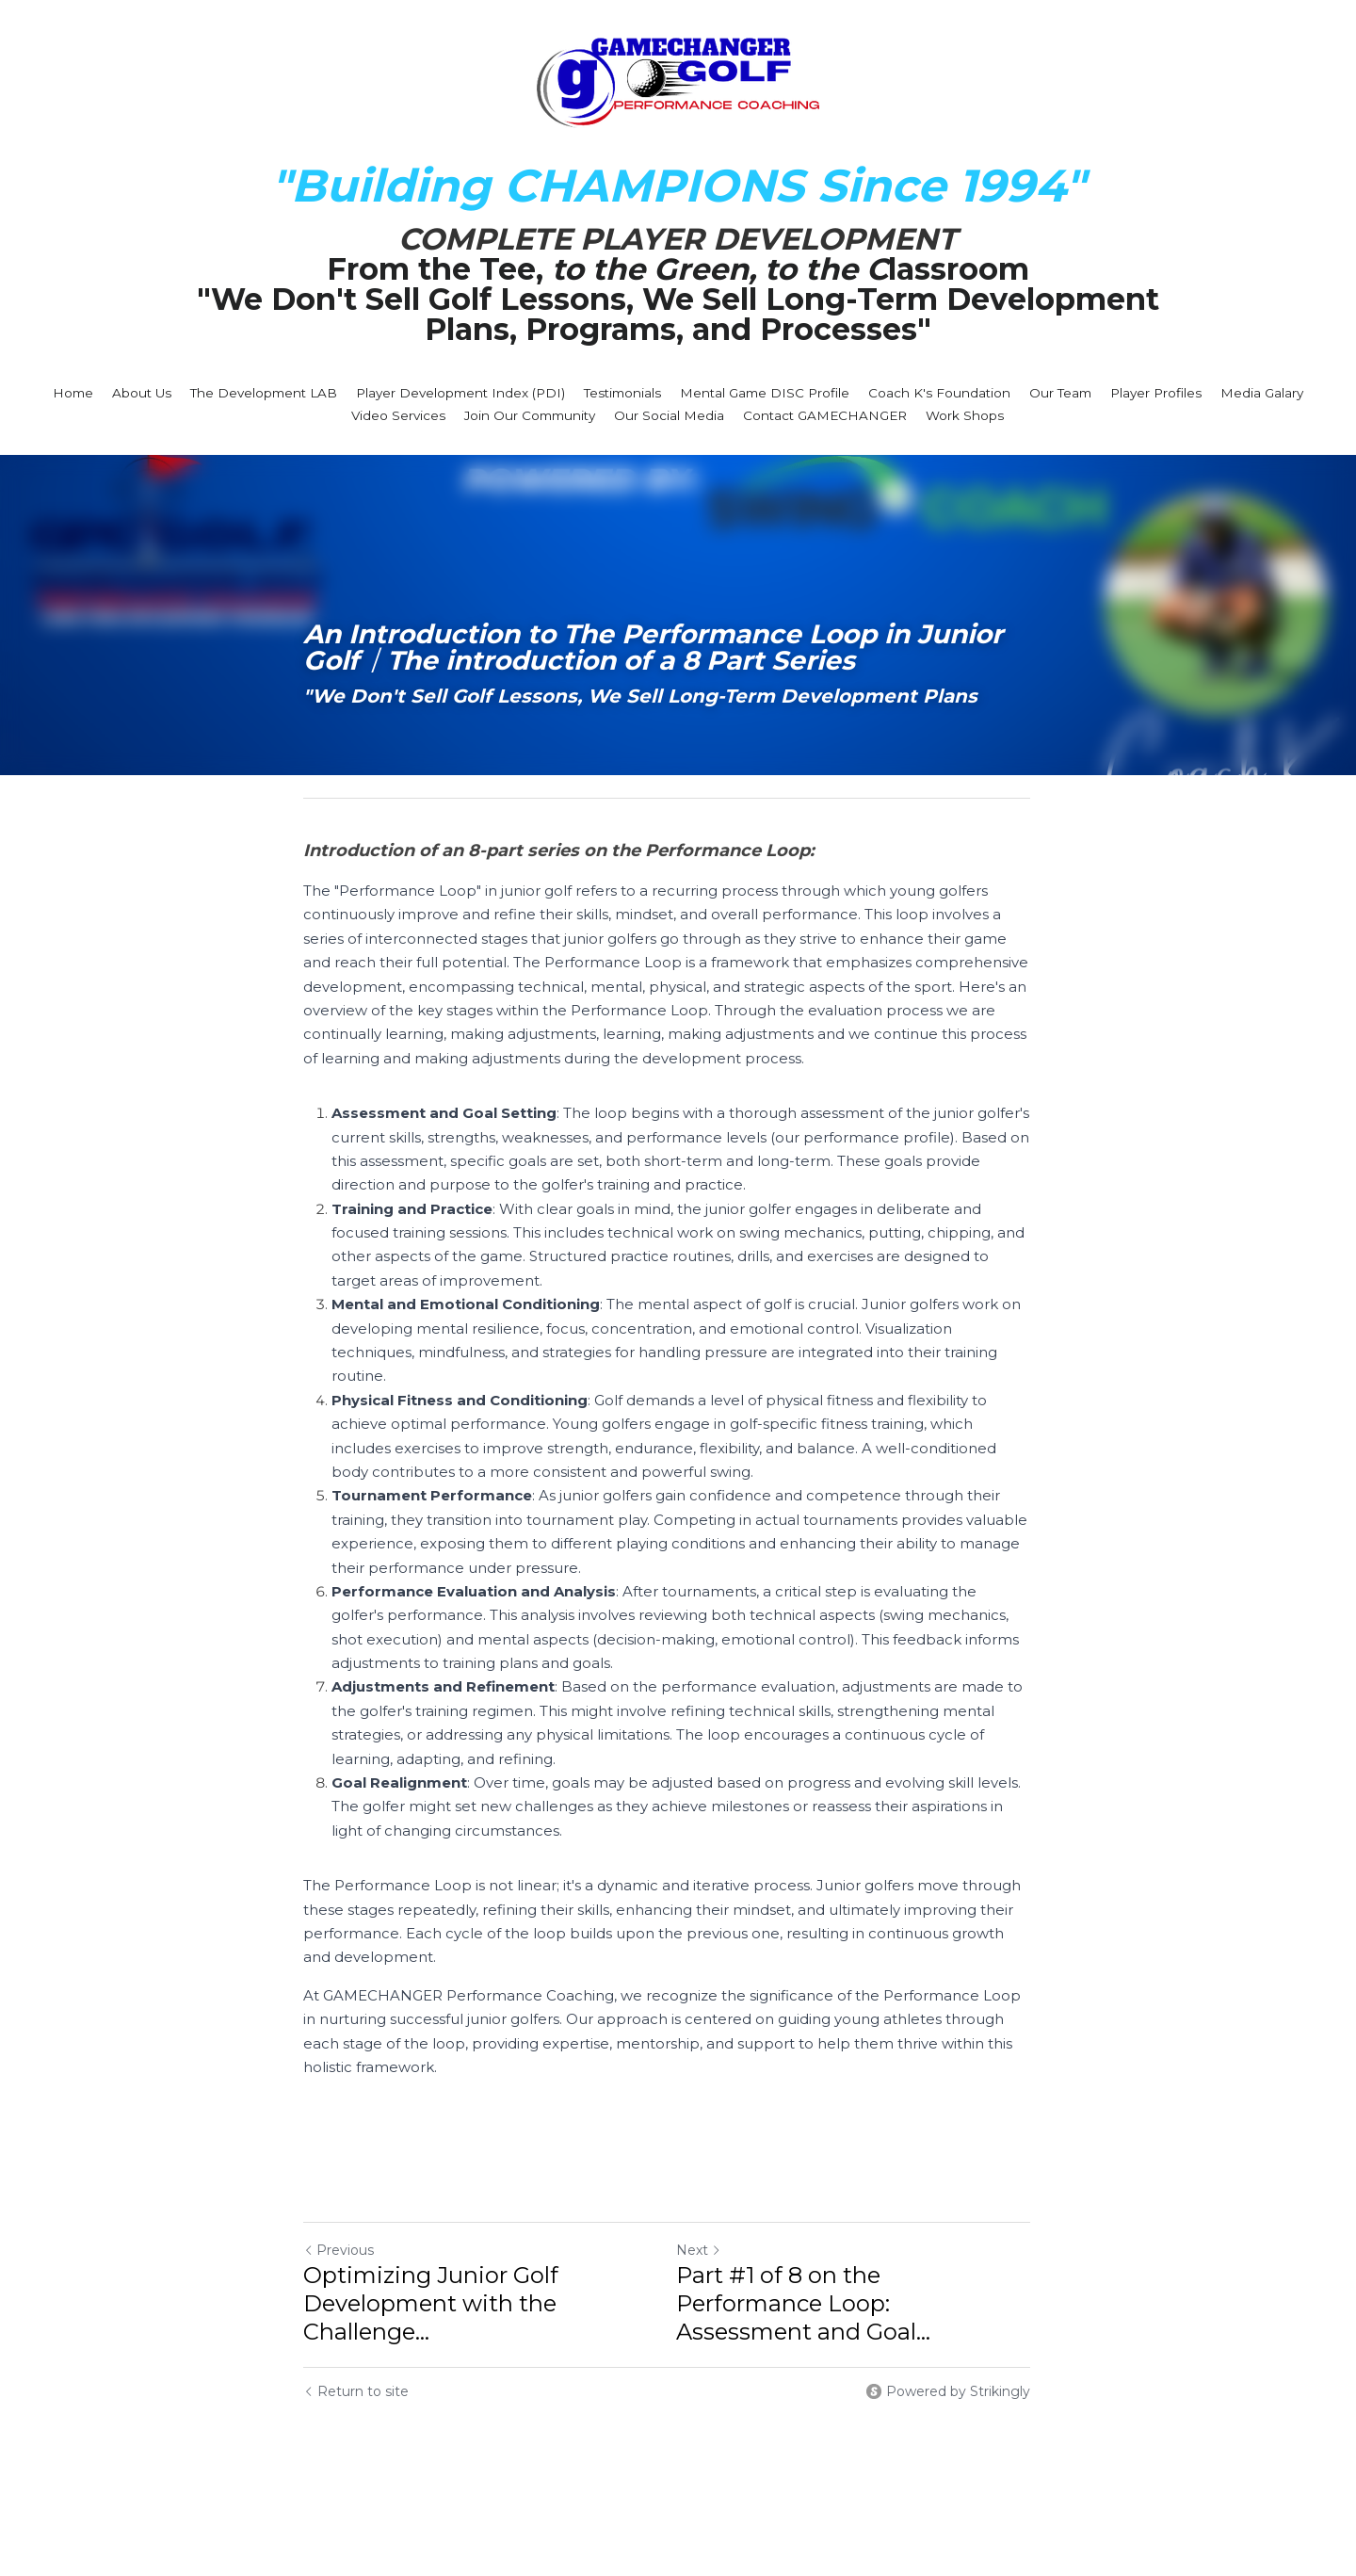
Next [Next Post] (710, 2226)
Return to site (356, 2367)
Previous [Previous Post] (338, 2226)
